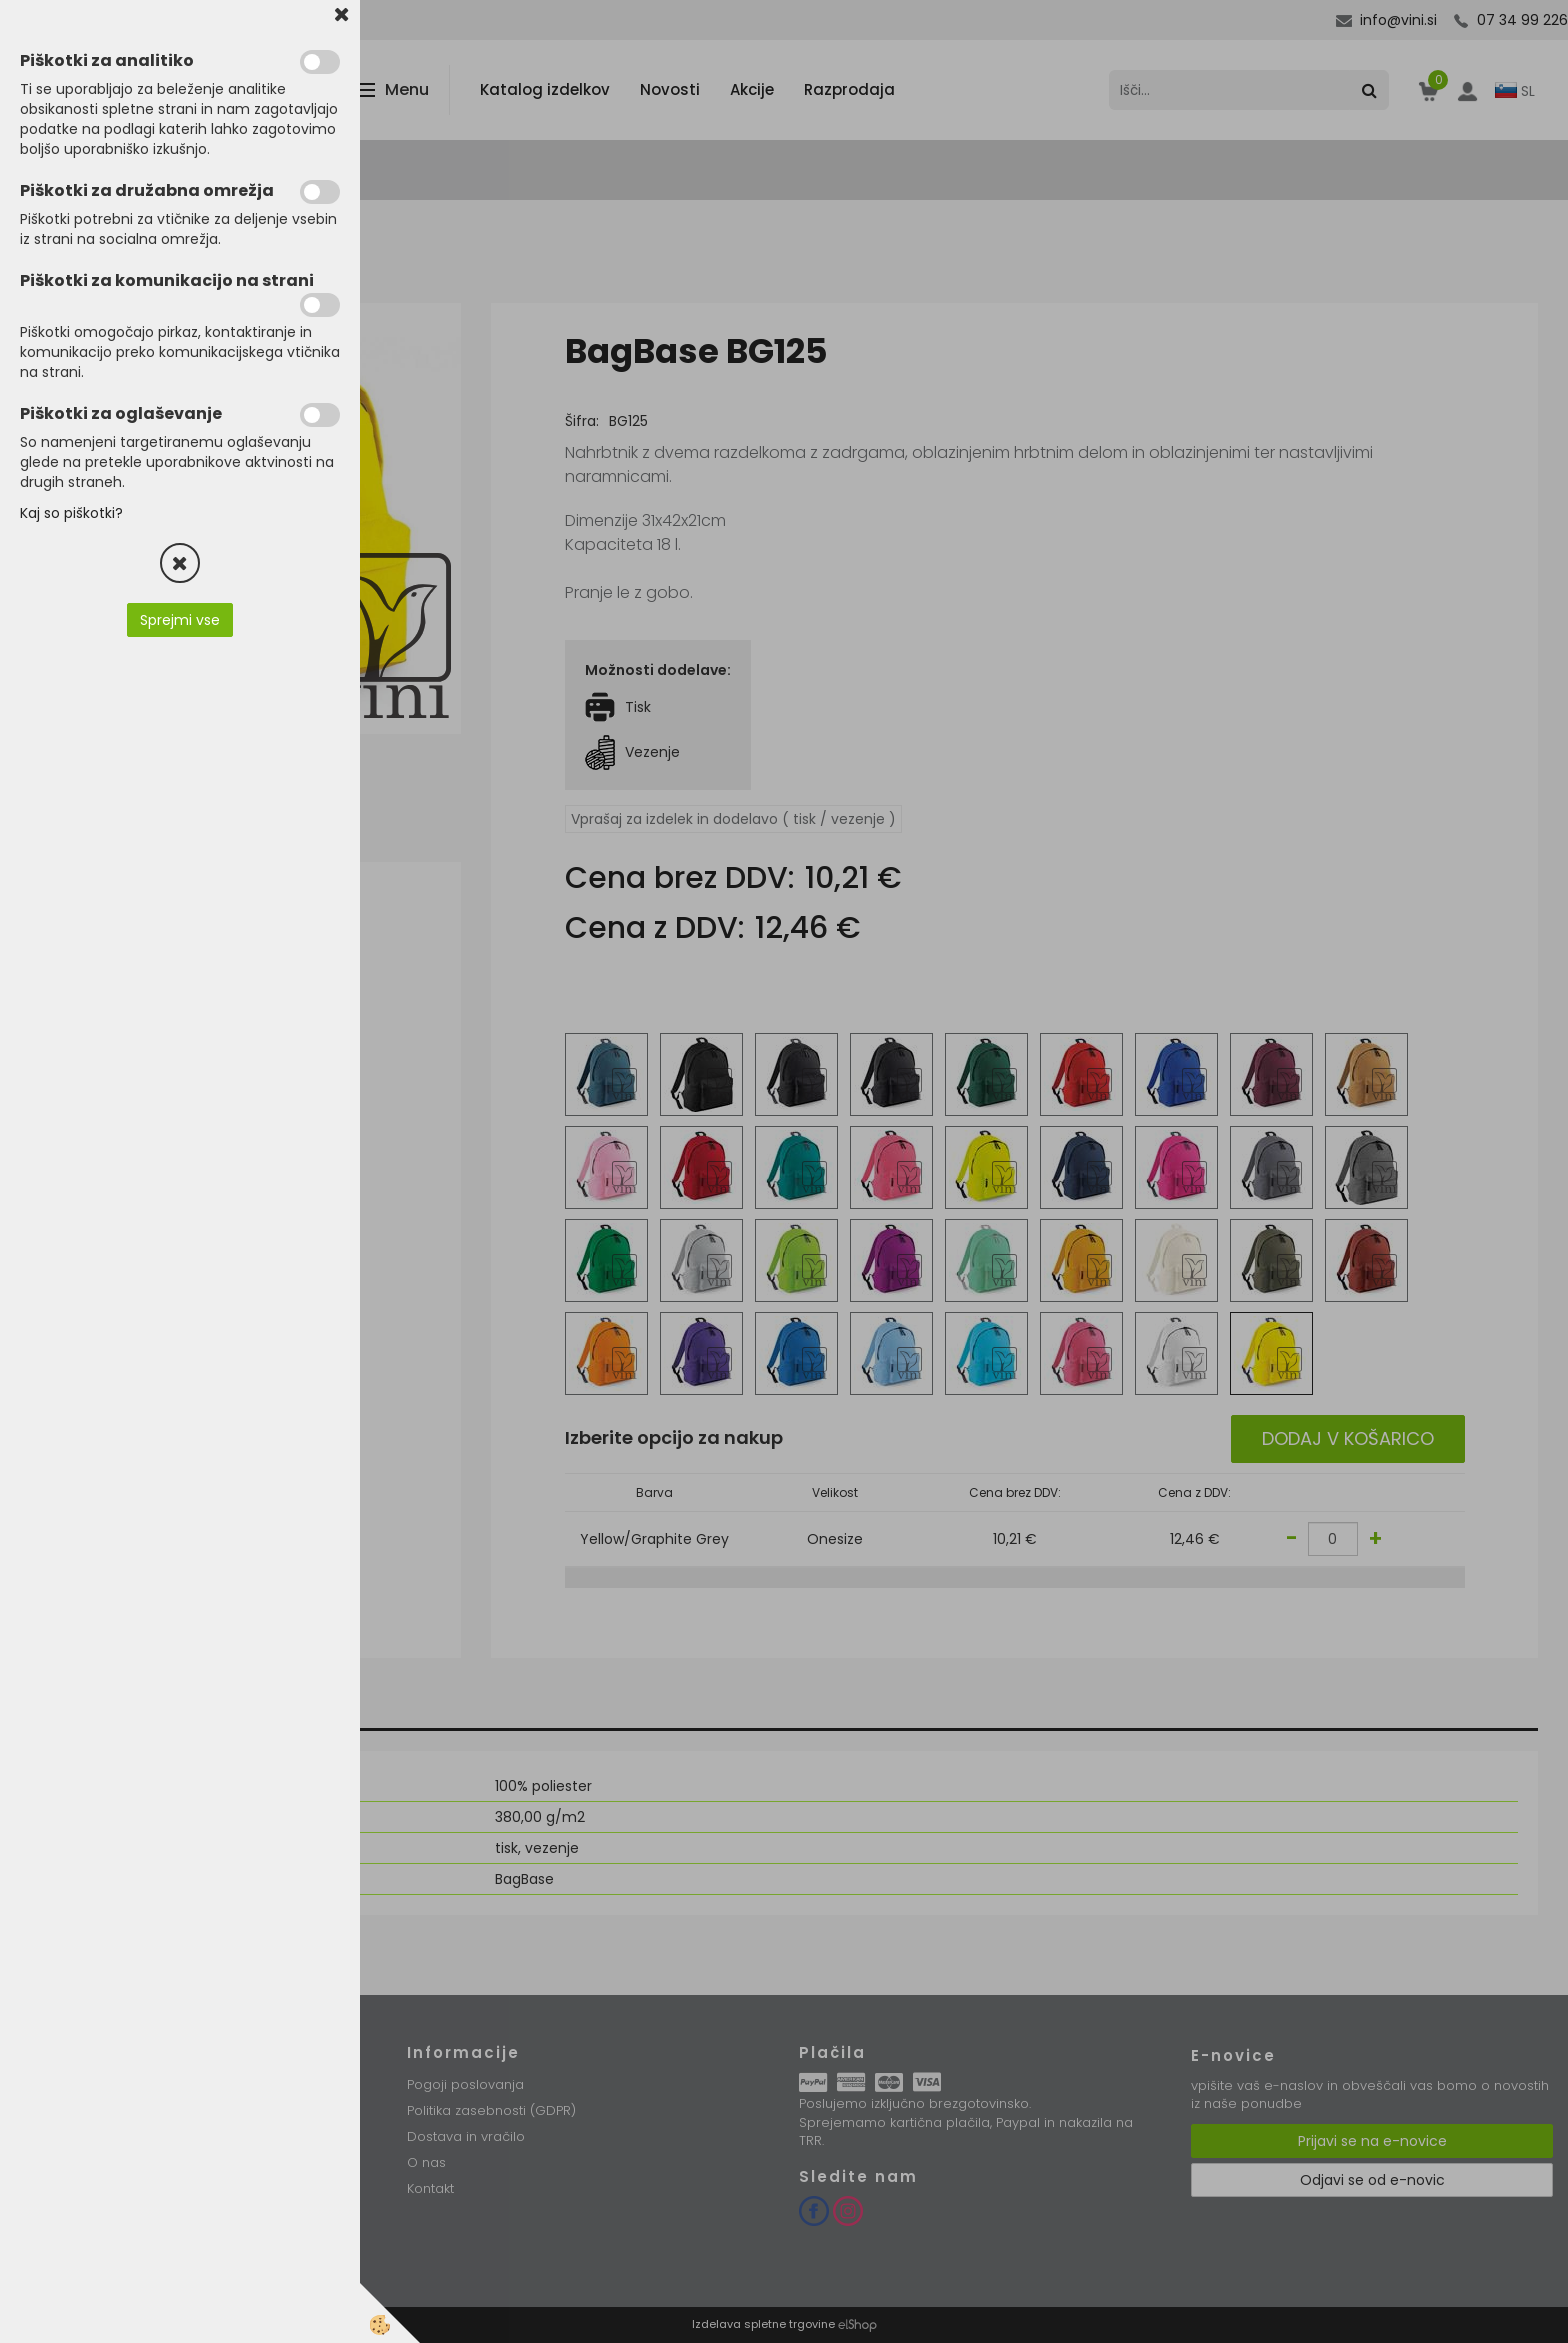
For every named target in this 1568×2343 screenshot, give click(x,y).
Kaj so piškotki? (71, 513)
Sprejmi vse (180, 620)
